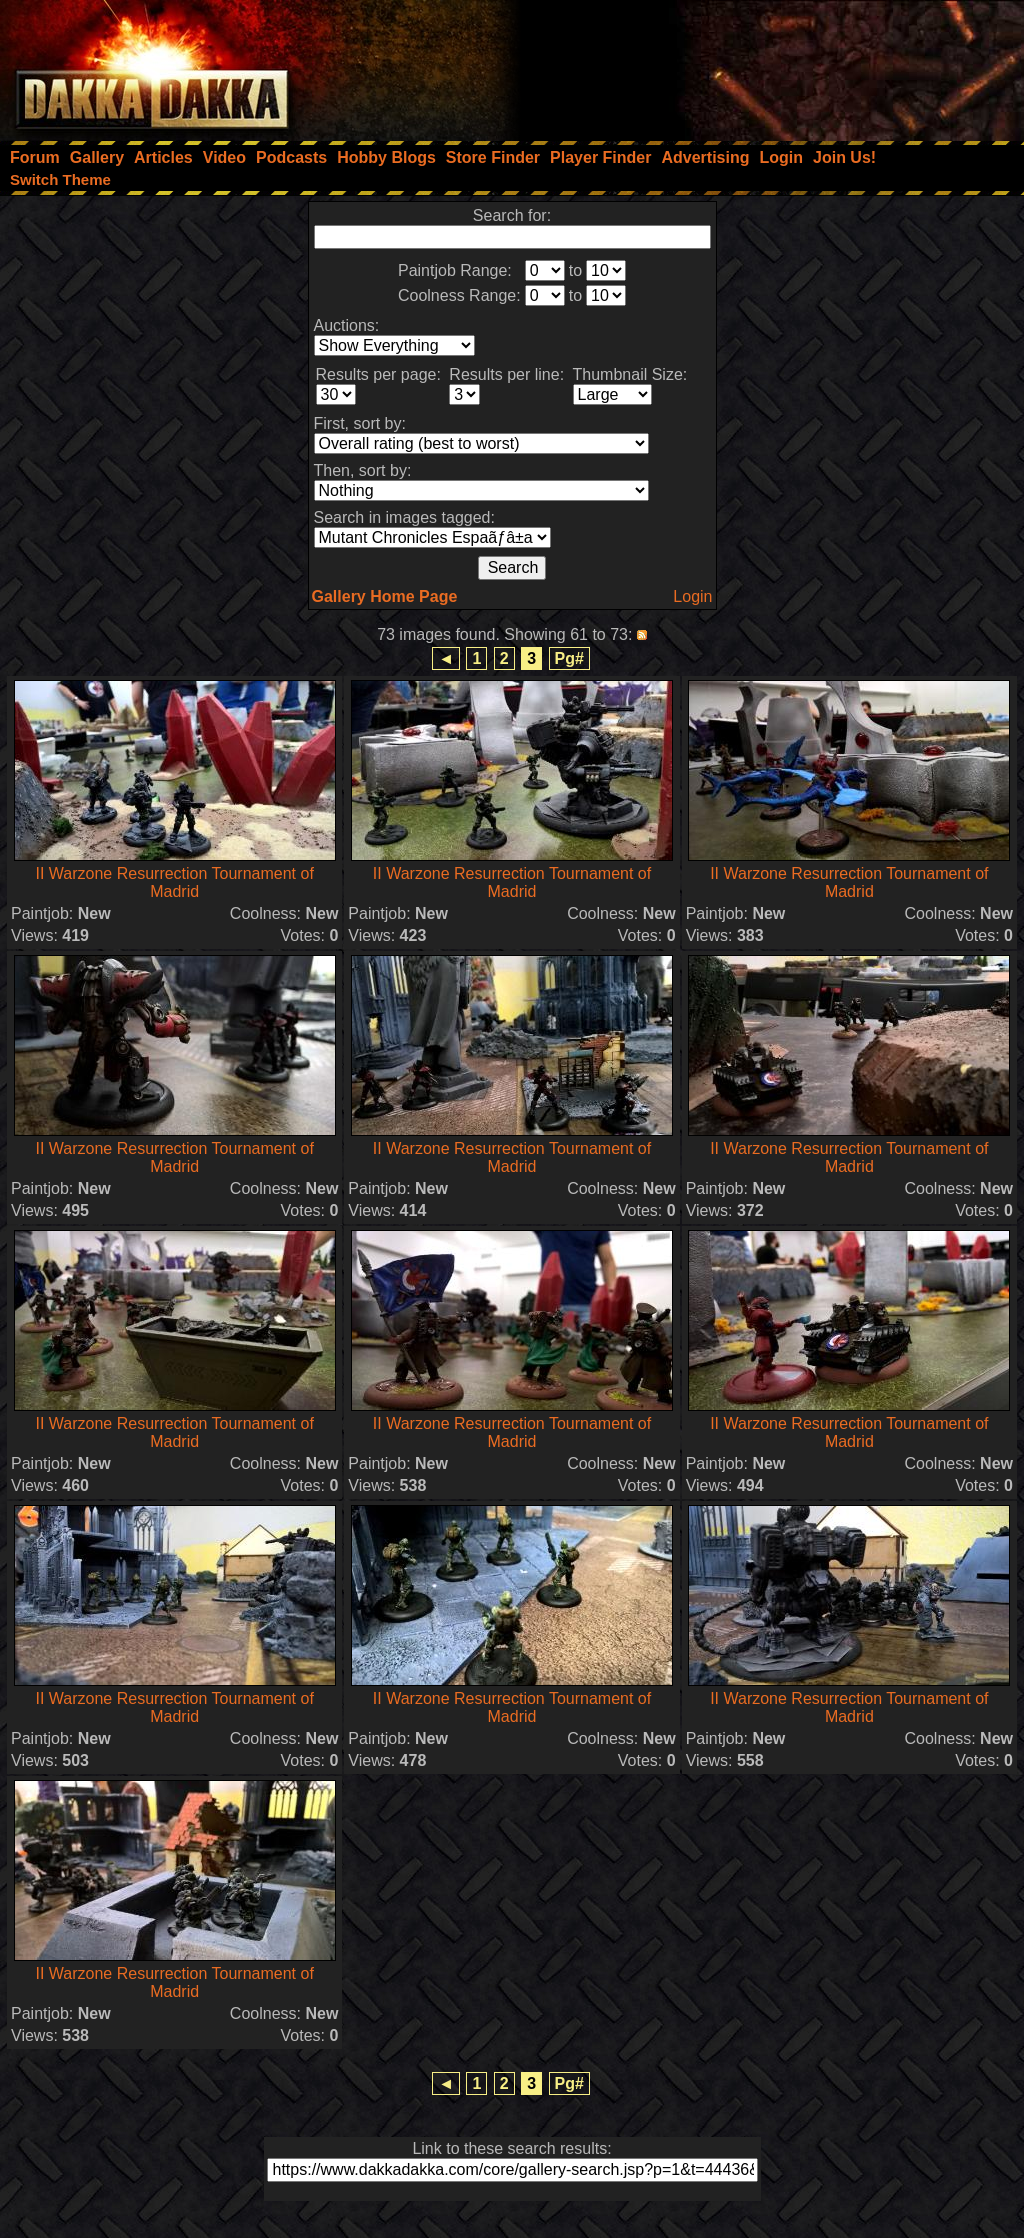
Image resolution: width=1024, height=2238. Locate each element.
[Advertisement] (755, 65)
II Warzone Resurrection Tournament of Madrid (174, 882)
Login (692, 596)
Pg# (569, 658)
